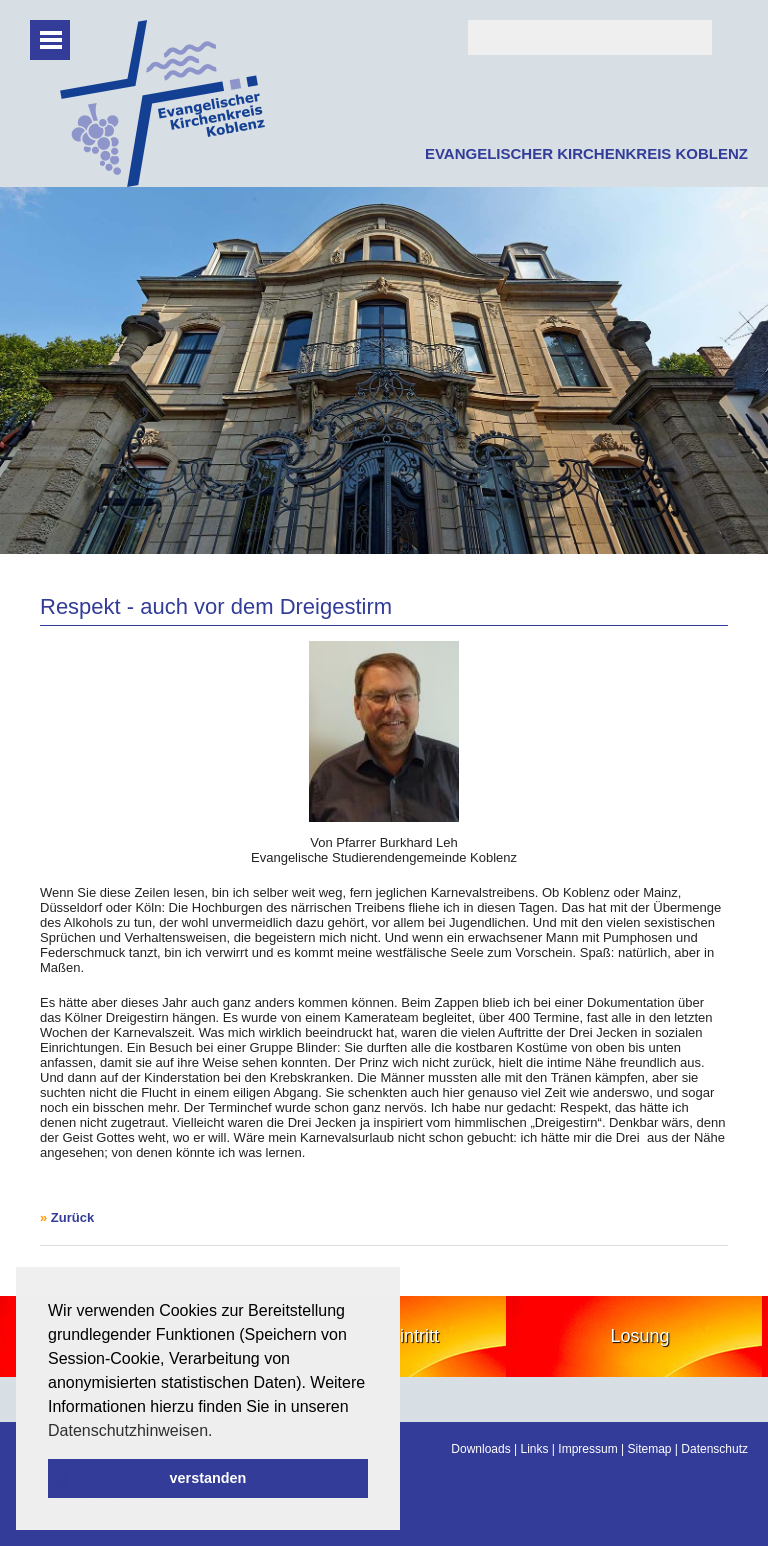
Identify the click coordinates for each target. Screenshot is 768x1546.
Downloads (480, 1449)
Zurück (72, 1217)
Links (535, 1449)
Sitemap (649, 1449)
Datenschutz (714, 1449)
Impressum (587, 1449)
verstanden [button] (208, 1478)
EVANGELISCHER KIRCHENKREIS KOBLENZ (586, 153)
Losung (639, 1336)
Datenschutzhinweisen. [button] (130, 1430)
